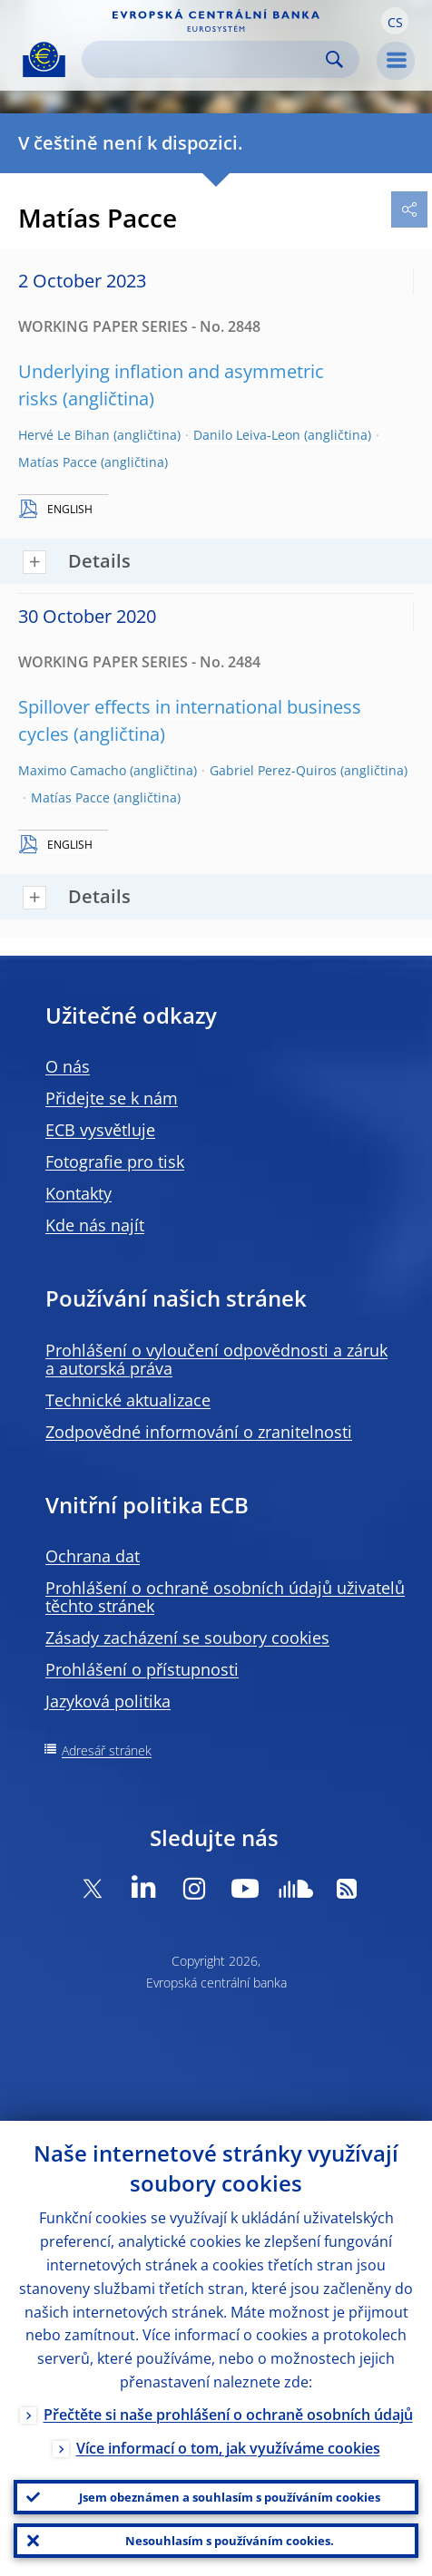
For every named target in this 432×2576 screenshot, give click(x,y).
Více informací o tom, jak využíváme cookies (228, 2448)
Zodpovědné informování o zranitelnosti (198, 1432)
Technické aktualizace (128, 1400)
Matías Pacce (57, 462)
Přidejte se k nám (111, 1098)
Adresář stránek (107, 1750)
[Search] (206, 59)
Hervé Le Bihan (64, 434)
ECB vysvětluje (100, 1130)
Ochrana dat (92, 1556)
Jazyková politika (108, 1701)
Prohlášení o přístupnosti (142, 1669)
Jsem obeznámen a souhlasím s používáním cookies (229, 2497)
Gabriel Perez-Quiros (273, 770)
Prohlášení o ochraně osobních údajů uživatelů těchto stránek (225, 1597)
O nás (67, 1066)
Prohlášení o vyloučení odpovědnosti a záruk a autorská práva (216, 1359)
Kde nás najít (94, 1225)
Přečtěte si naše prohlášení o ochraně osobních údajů (228, 2415)
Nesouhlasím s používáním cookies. (229, 2540)
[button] (394, 20)
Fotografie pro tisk (114, 1161)
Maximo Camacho (72, 770)
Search (334, 59)
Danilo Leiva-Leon (246, 434)
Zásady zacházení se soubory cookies (187, 1637)
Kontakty (78, 1193)
